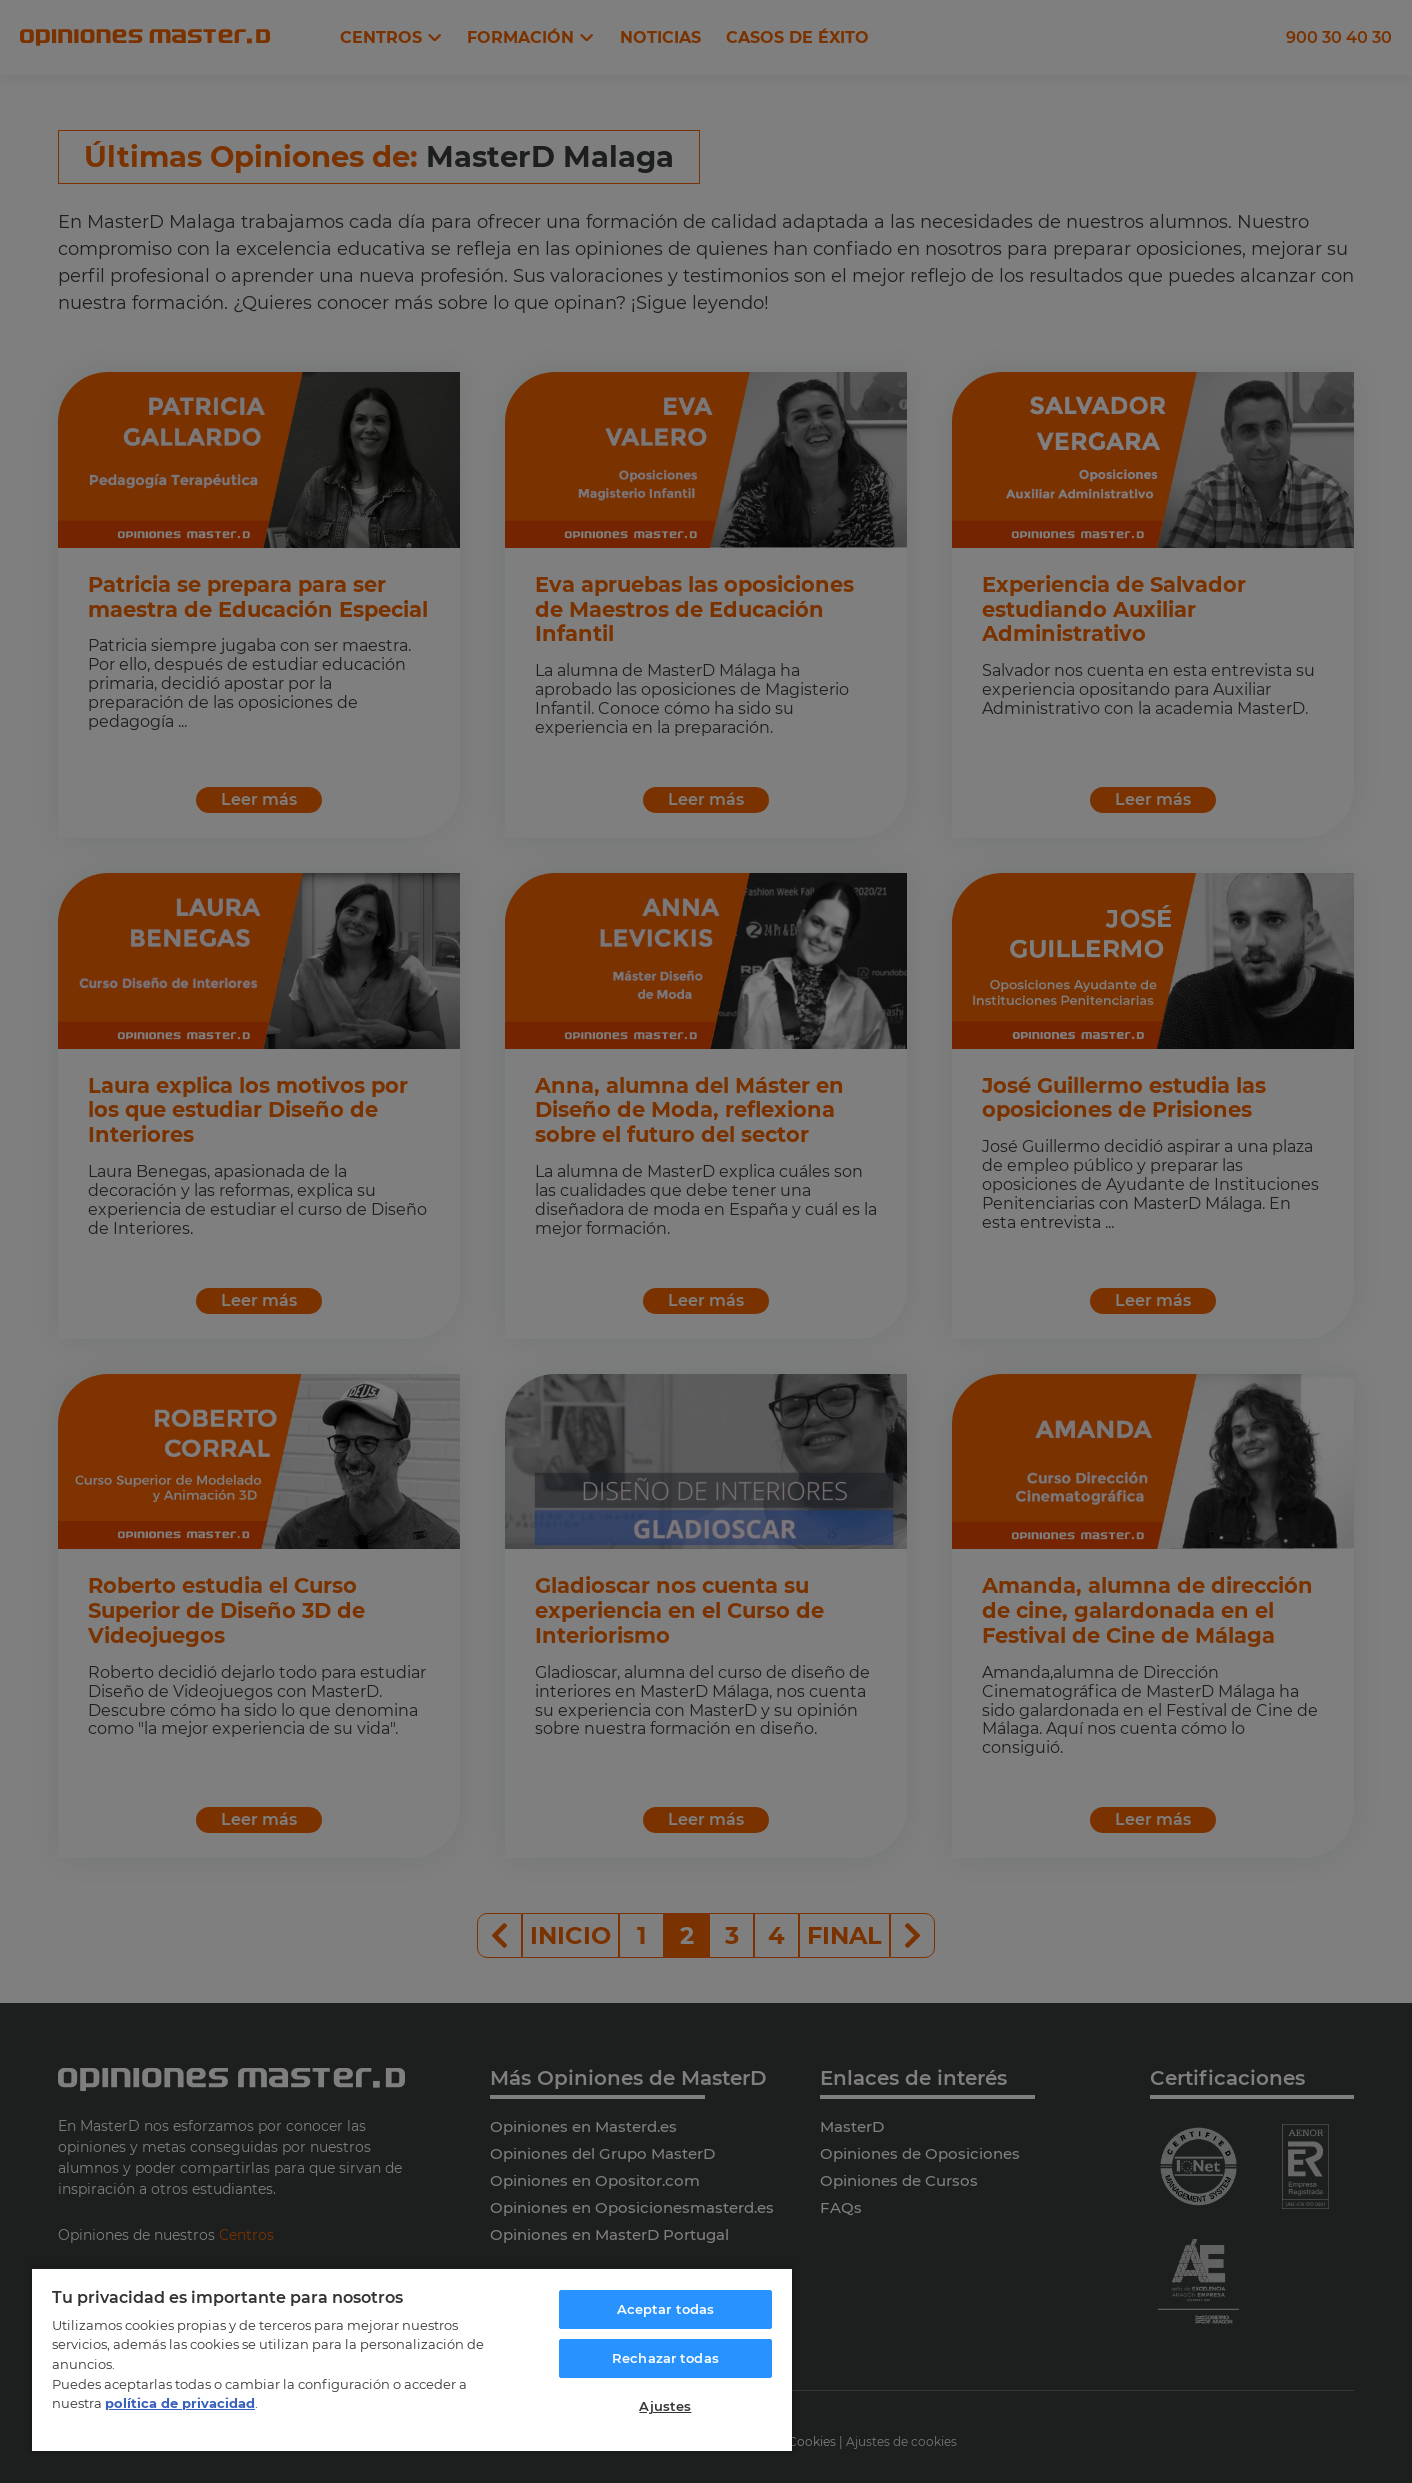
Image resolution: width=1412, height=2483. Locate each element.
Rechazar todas (665, 2358)
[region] (412, 2359)
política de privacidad (180, 2403)
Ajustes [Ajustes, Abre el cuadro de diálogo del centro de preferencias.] (665, 2406)
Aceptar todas (666, 2309)
